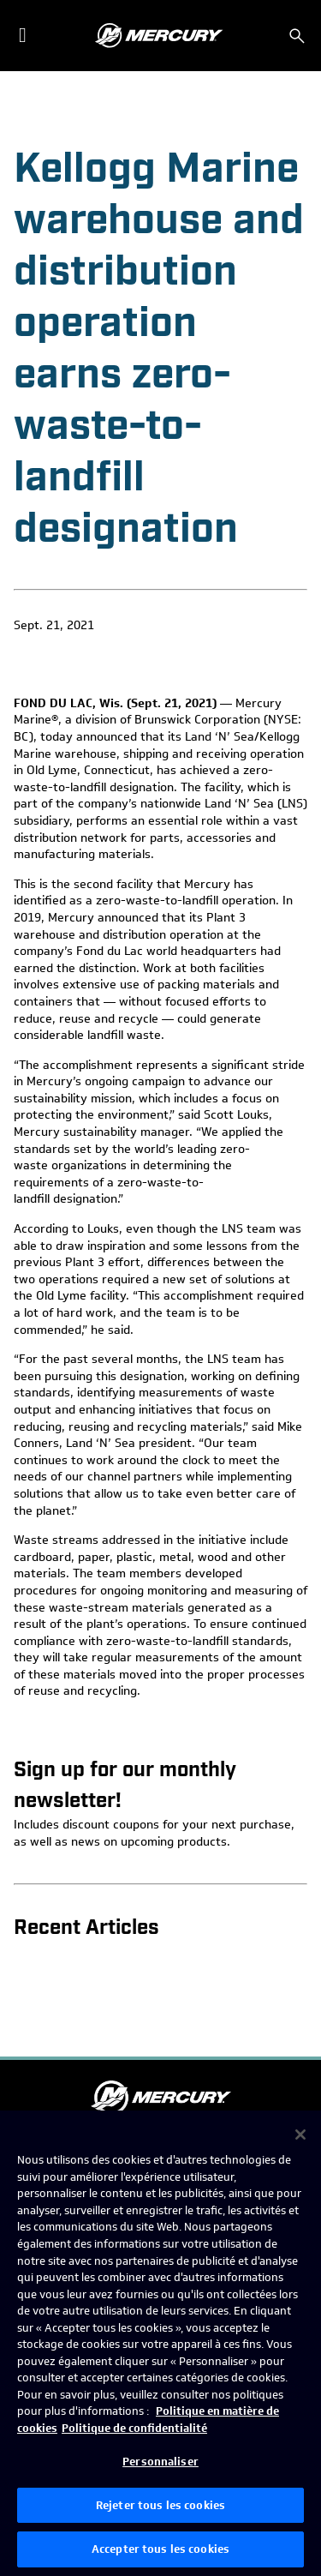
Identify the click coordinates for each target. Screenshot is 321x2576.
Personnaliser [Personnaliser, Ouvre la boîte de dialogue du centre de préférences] (160, 2461)
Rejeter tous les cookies (160, 2505)
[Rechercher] (297, 36)
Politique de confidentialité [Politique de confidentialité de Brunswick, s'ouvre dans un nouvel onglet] (134, 2428)
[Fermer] (300, 2134)
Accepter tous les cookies (160, 2549)
